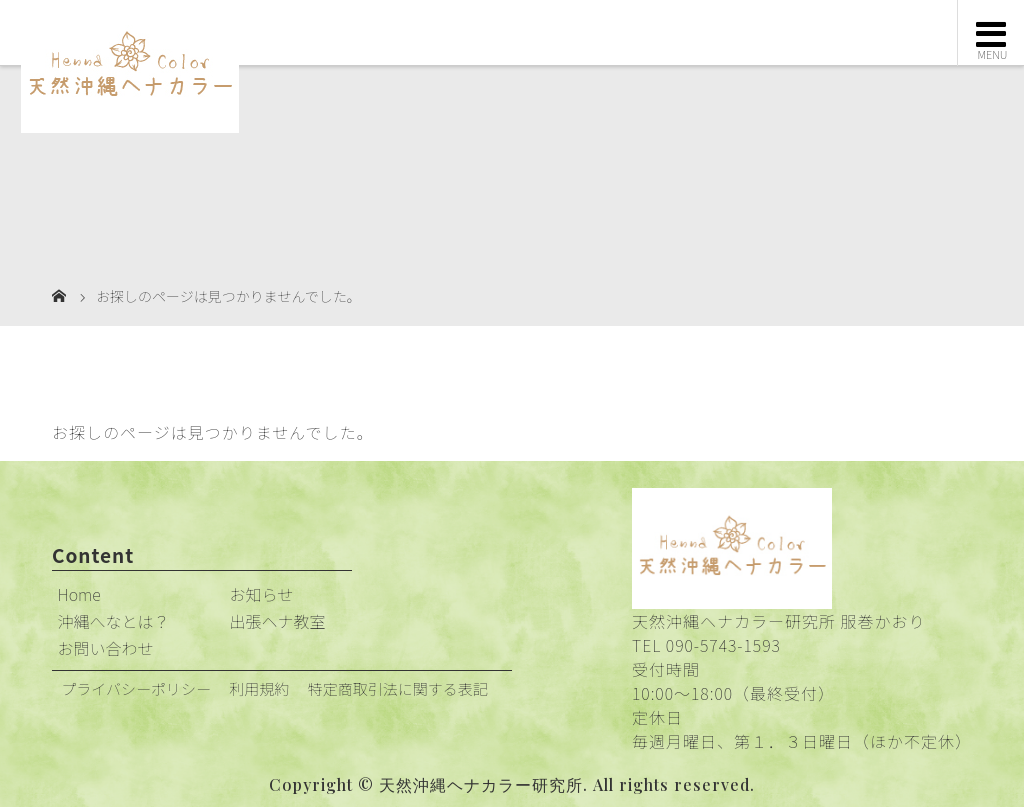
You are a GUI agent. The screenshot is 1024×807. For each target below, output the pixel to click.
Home (79, 594)
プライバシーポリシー (136, 688)
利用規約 (259, 688)
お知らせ (262, 594)
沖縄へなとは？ (114, 621)
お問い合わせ (106, 648)
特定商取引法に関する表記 (398, 688)
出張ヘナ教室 (278, 621)
